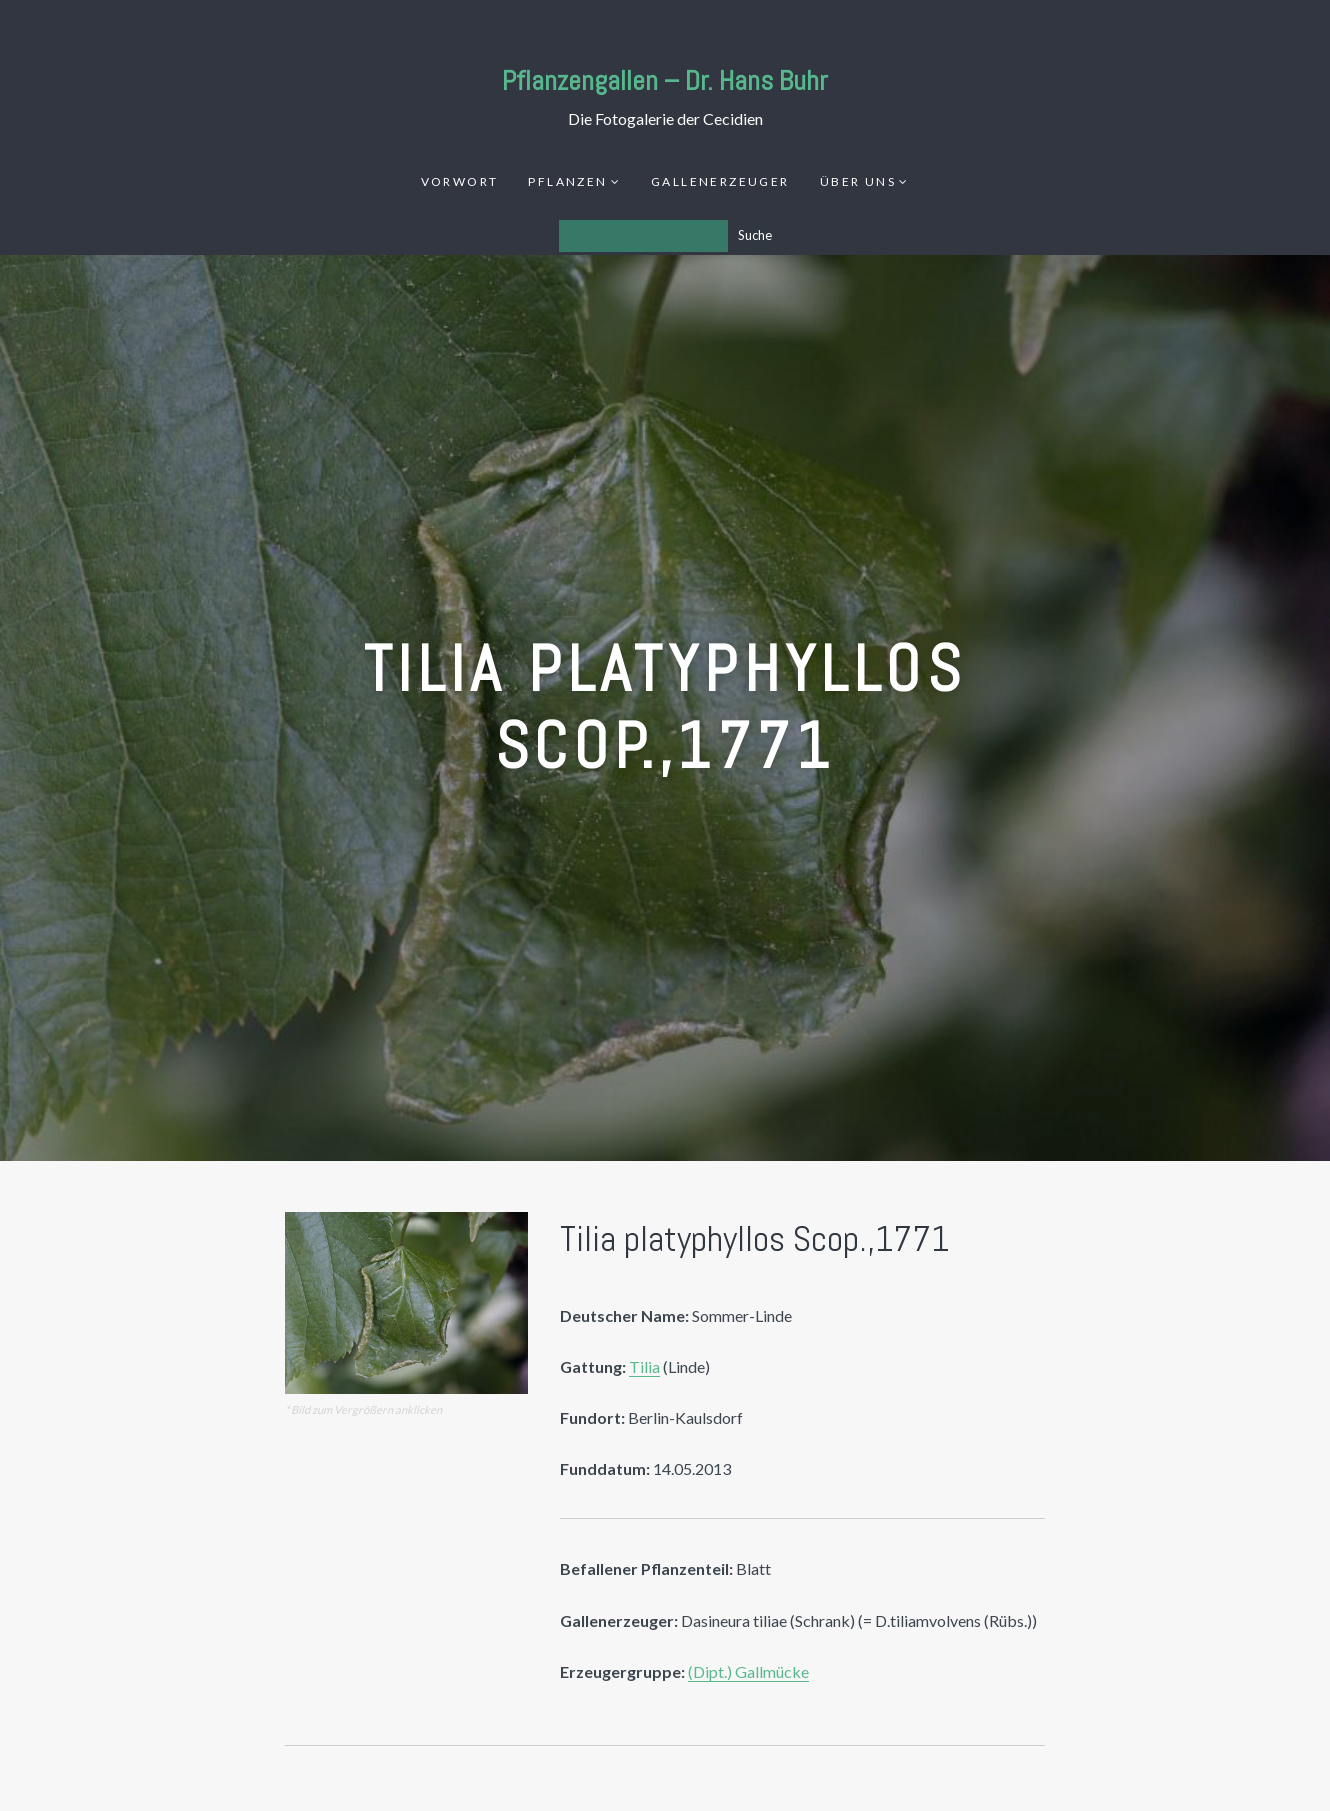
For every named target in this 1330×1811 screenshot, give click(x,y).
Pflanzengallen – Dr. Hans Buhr (665, 80)
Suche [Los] (755, 235)
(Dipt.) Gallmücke (748, 1671)
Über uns (858, 181)
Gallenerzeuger (720, 181)
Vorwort (460, 181)
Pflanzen (567, 181)
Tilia (644, 1366)
